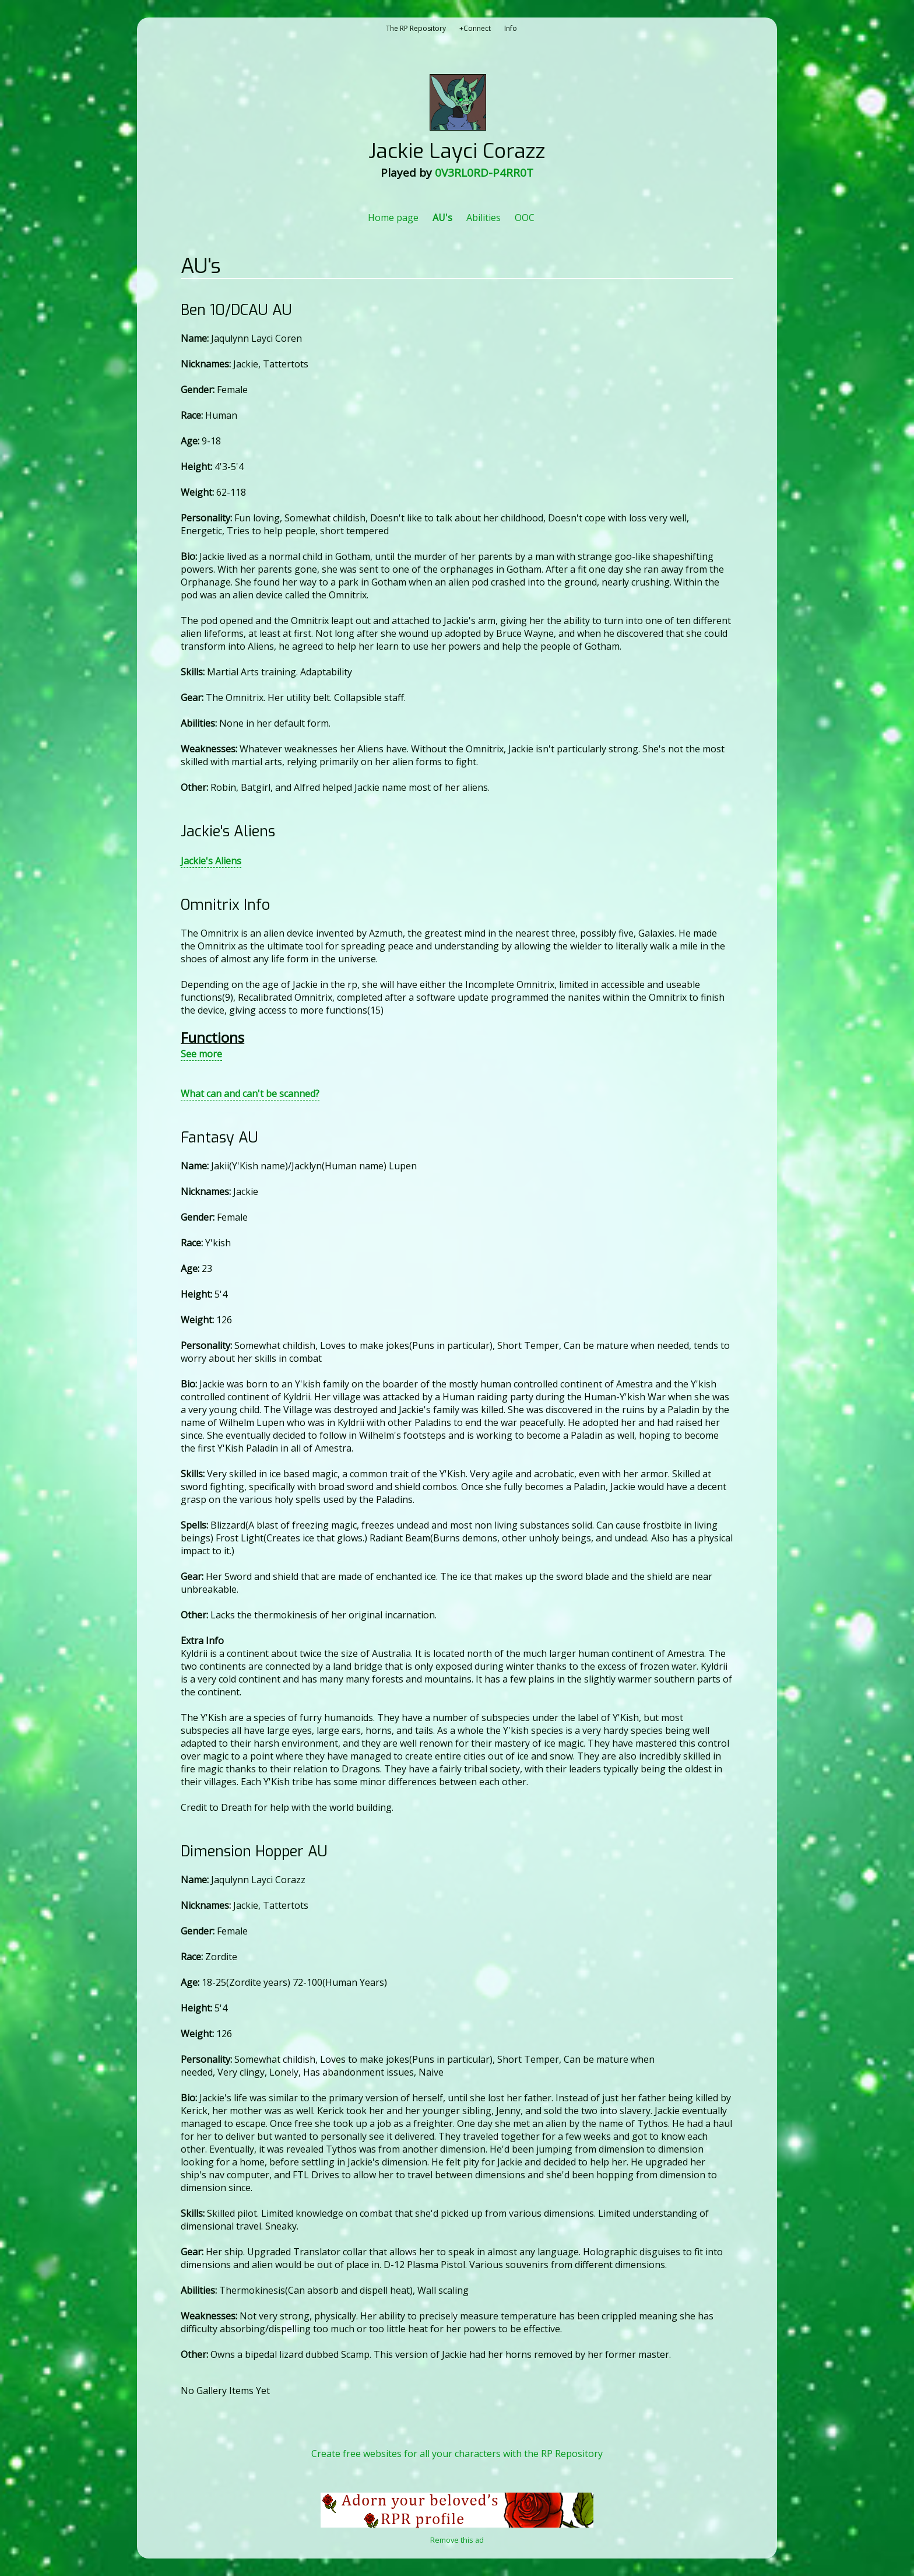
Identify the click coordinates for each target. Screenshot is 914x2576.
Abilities (483, 217)
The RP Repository (416, 28)
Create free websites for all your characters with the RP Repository (457, 2453)
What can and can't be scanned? (250, 1093)
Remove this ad (457, 2540)
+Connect (475, 28)
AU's (442, 217)
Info (510, 28)
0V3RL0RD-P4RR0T (484, 172)
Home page (393, 217)
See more (201, 1053)
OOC (525, 217)
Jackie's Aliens (211, 860)
